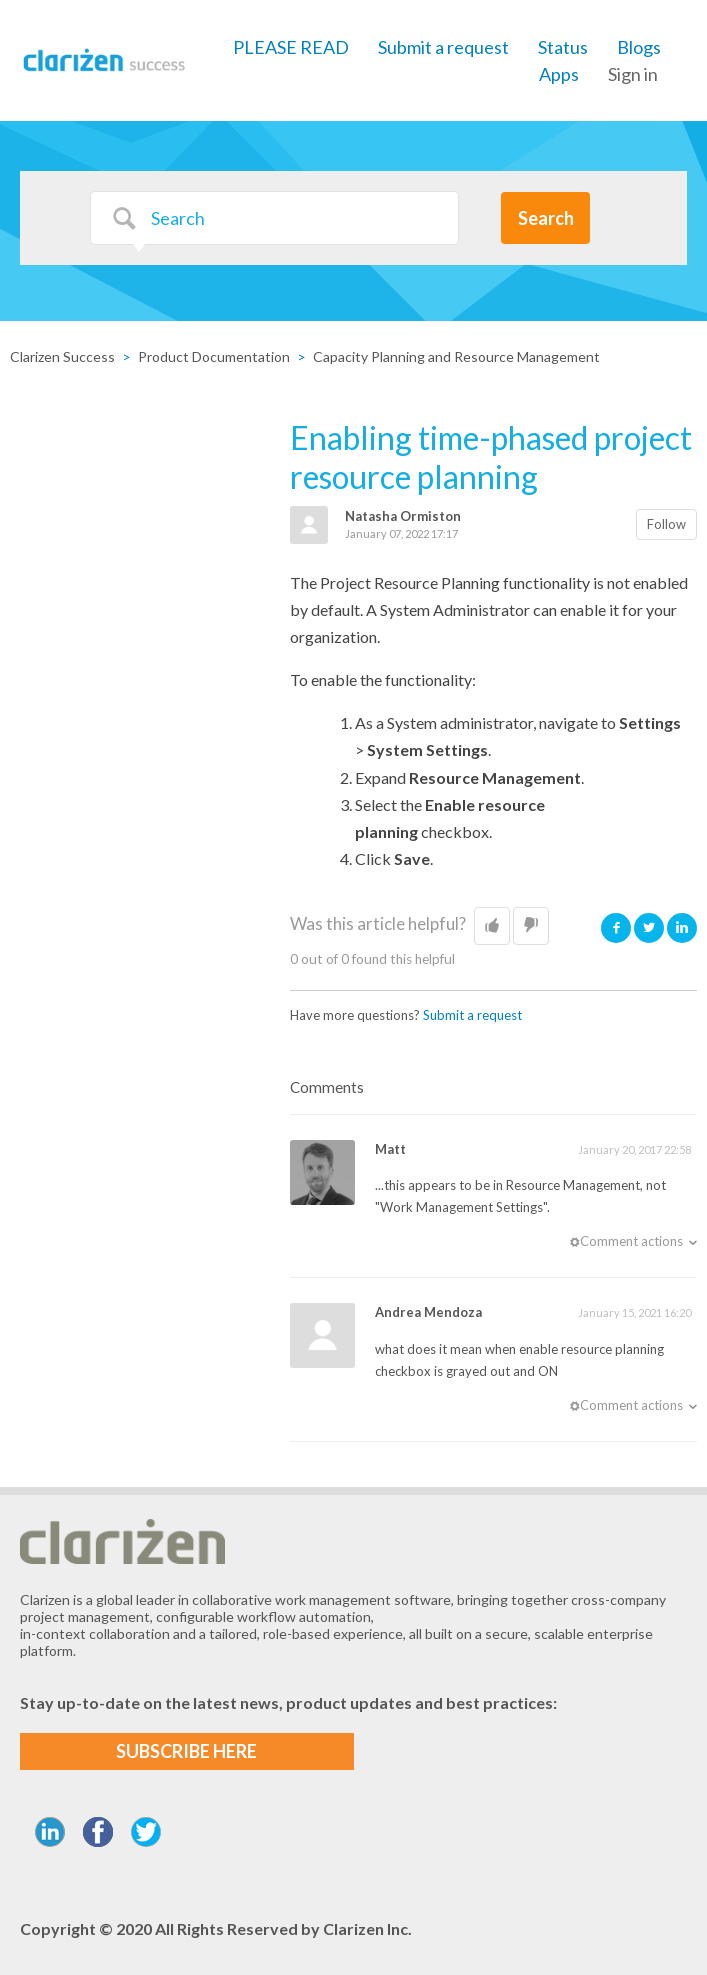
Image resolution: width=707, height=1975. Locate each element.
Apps (559, 74)
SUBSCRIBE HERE (186, 1751)
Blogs (639, 47)
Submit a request (443, 47)
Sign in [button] (633, 74)
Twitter (649, 927)
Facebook (616, 927)
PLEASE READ (291, 47)
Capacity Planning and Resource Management (456, 356)
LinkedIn (682, 927)
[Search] (274, 218)
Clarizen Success (62, 356)
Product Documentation (214, 356)
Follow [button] (666, 524)
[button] (492, 926)
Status (563, 47)
